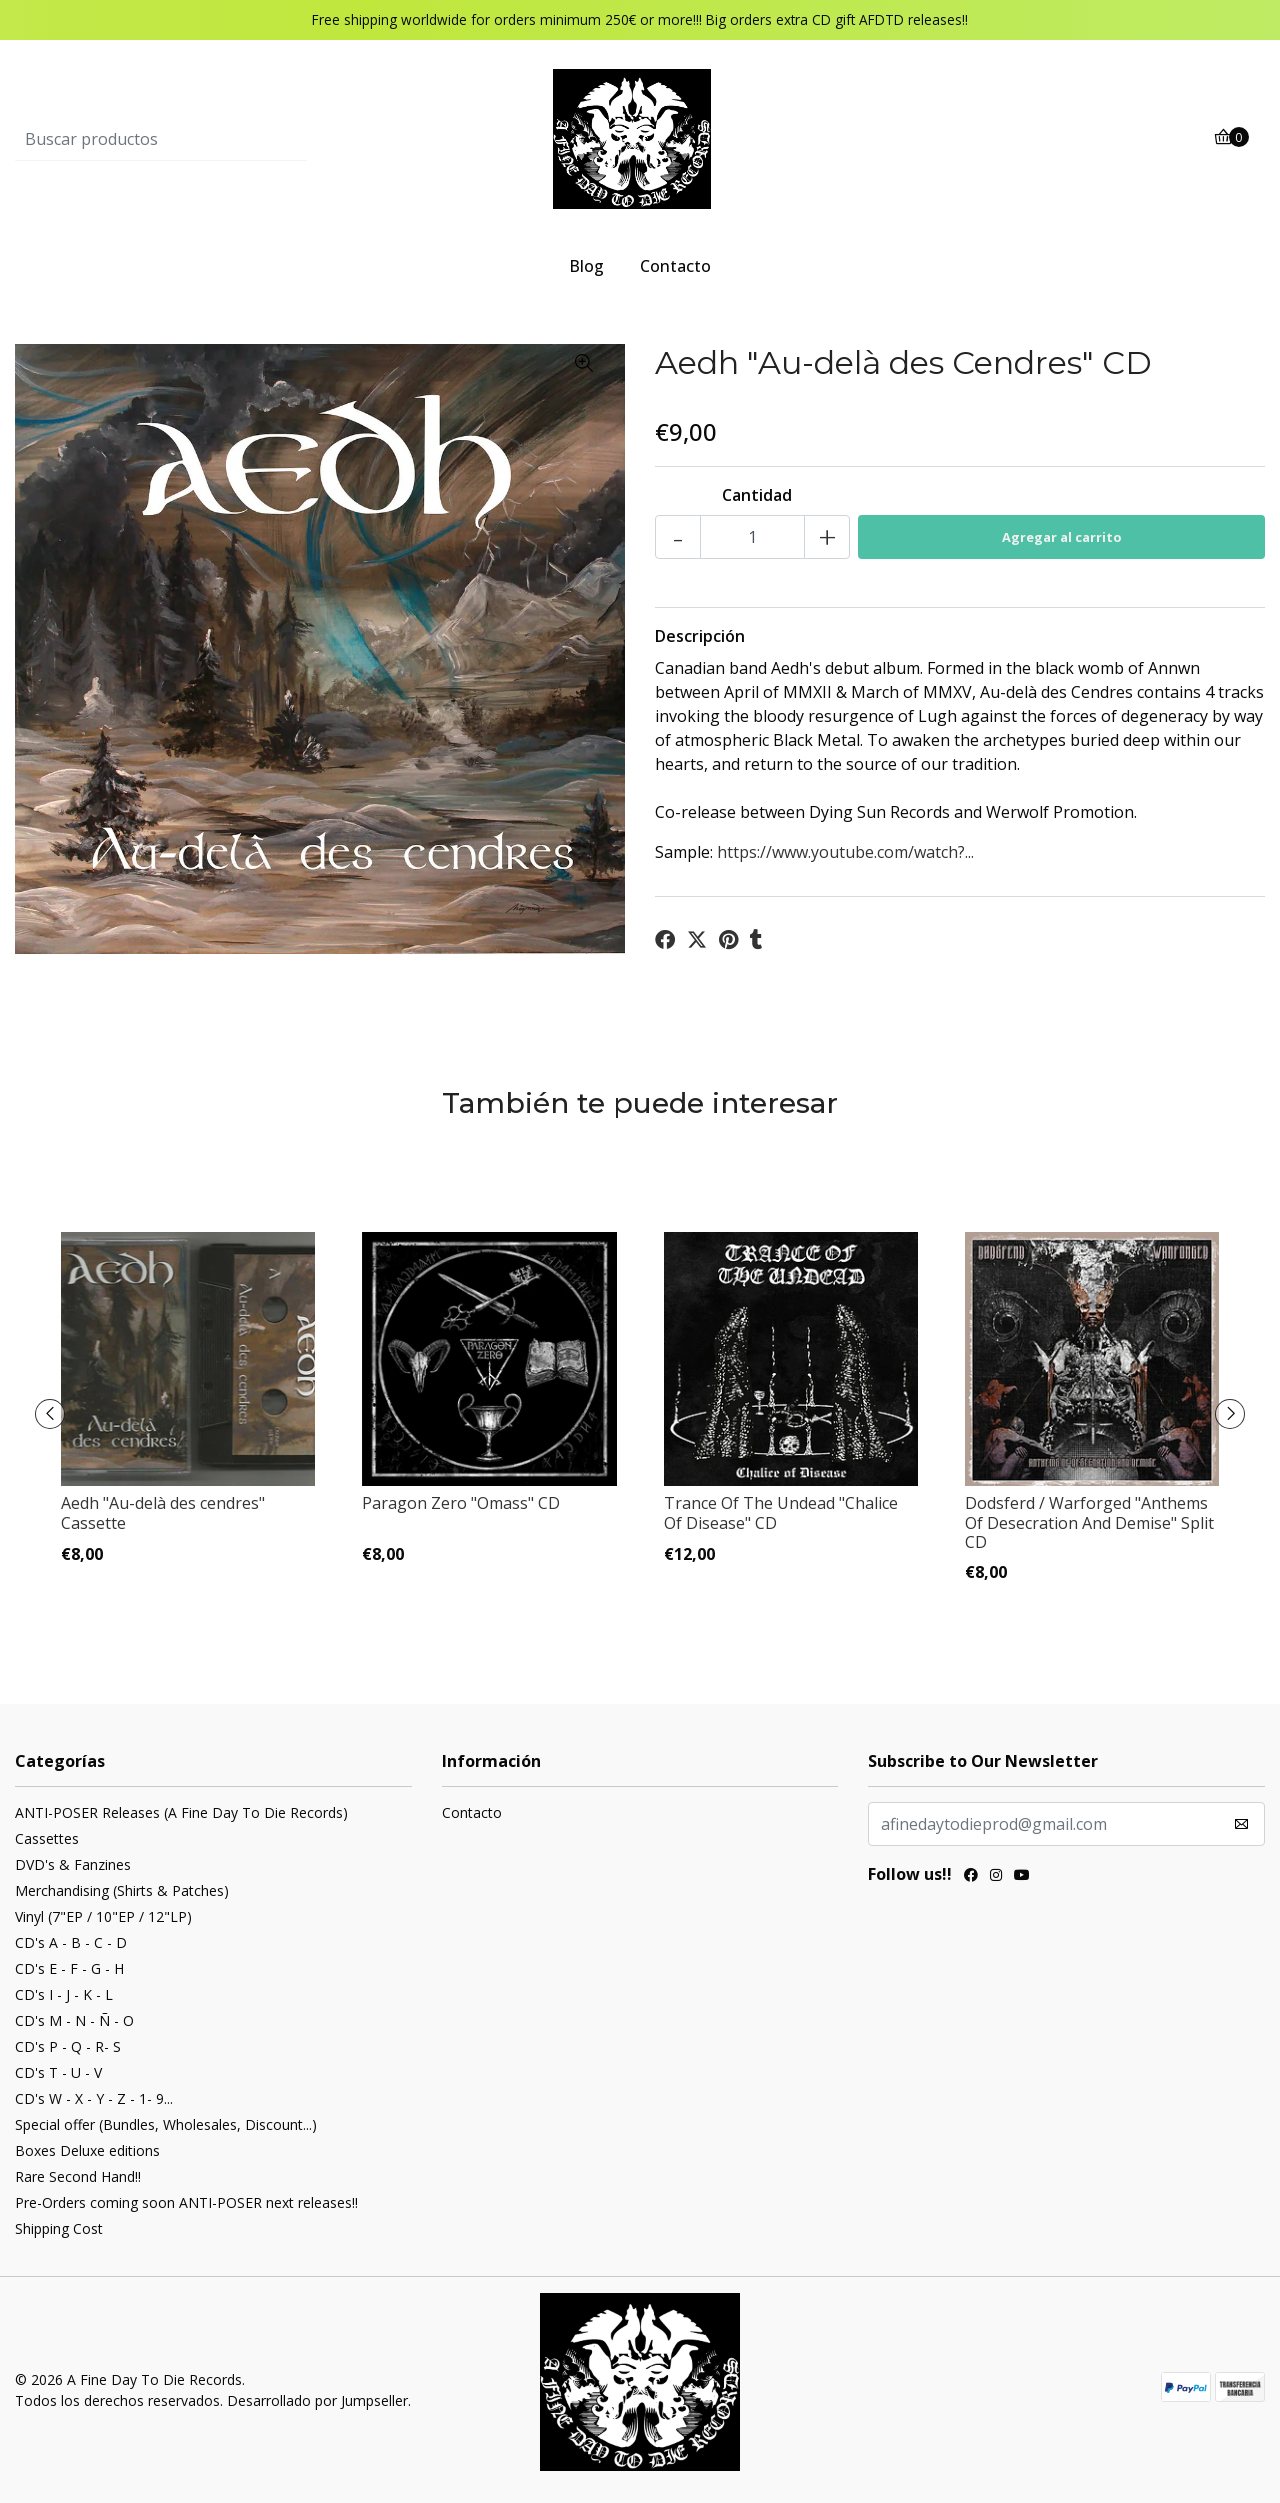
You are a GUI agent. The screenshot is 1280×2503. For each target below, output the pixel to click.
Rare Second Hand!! (78, 2176)
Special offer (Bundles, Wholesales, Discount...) (166, 2124)
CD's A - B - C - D (71, 1942)
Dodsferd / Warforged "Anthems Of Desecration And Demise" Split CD (1089, 1522)
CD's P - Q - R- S (68, 2046)
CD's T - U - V (58, 2072)
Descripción (700, 636)
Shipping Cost (59, 2228)
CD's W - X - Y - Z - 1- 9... (94, 2098)
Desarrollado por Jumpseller (317, 2400)
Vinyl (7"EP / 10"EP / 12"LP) (103, 1916)
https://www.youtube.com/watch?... (845, 852)
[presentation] (50, 1414)
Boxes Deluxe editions (87, 2150)
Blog (586, 266)
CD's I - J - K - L (64, 1994)
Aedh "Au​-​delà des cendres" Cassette (163, 1512)
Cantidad (757, 495)
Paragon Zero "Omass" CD (461, 1503)
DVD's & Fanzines (73, 1864)
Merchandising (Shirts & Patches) (122, 1890)
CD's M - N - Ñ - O (74, 2020)
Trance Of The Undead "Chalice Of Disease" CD (781, 1512)
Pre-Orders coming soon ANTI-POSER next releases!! (186, 2202)
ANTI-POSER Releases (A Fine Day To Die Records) (181, 1812)
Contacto (675, 266)
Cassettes (47, 1838)
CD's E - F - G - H (69, 1968)
